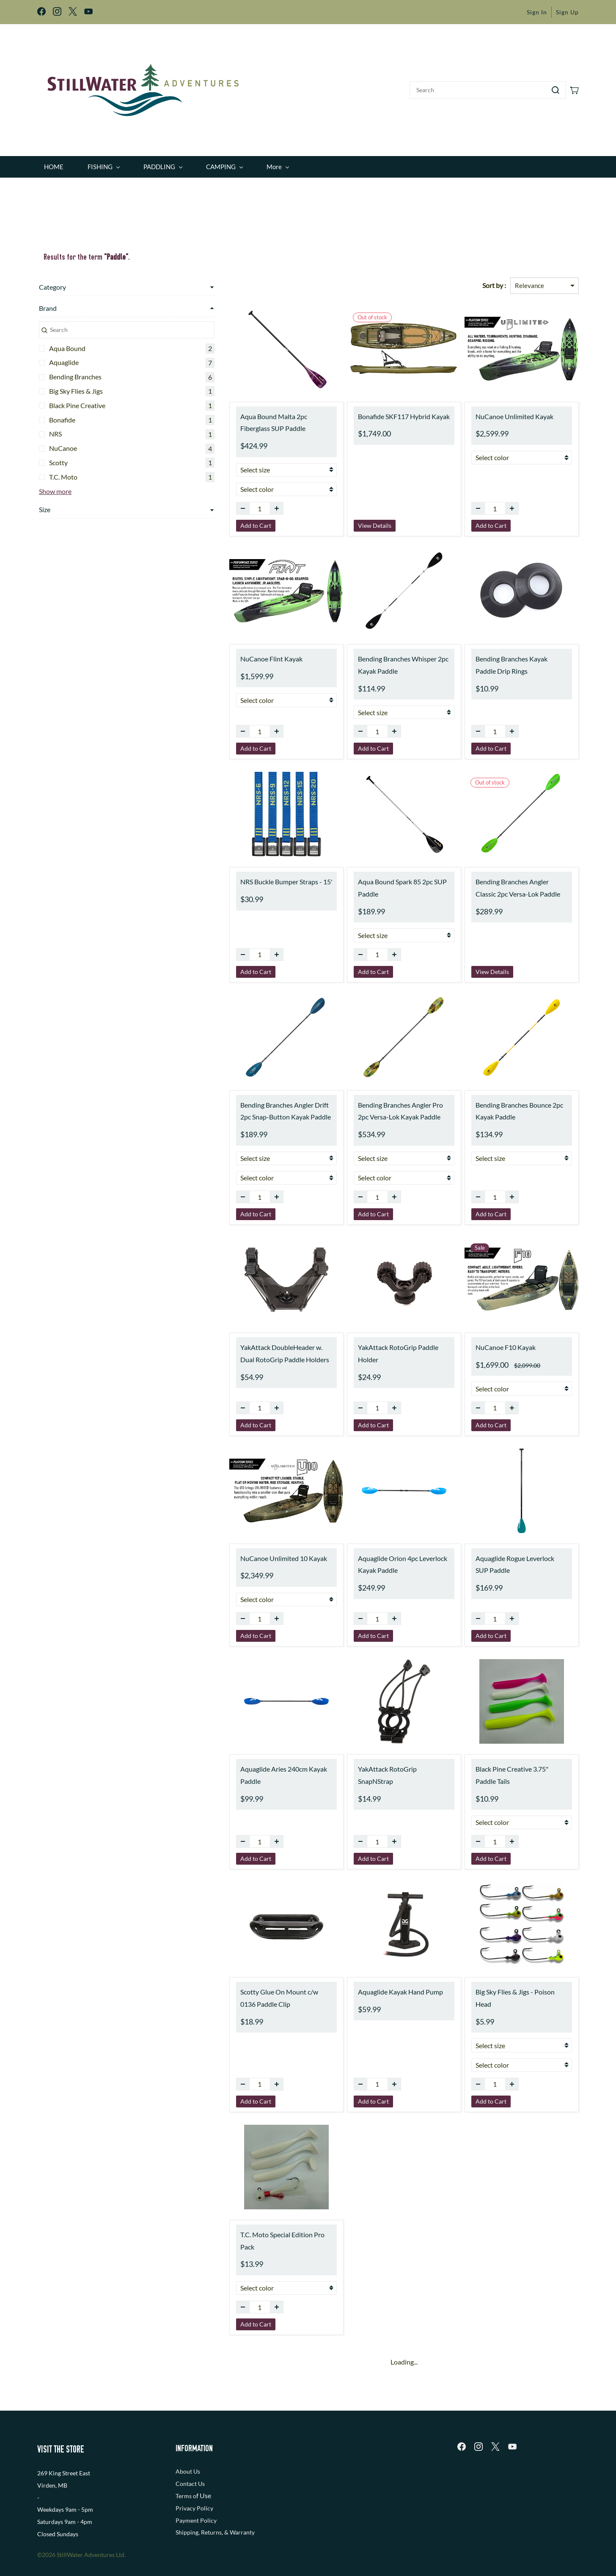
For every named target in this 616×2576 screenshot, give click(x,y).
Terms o (186, 2465)
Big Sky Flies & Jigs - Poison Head (508, 1986)
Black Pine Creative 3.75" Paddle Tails (507, 1769)
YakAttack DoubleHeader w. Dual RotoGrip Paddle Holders (241, 1348)
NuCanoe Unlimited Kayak (499, 410)
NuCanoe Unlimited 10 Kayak (236, 1552)
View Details (343, 520)
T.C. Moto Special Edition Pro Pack (242, 2217)
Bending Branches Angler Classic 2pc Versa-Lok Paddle (513, 882)
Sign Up (567, 12)
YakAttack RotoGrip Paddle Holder (378, 1342)
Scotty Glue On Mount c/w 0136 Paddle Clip (240, 1992)
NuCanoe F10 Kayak (490, 1342)
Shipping (187, 2502)
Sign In (537, 12)
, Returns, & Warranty (226, 2502)
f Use (203, 2465)
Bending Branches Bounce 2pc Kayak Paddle (513, 1105)
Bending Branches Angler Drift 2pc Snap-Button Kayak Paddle (243, 1105)
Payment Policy (196, 2490)
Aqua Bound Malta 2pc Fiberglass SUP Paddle (242, 416)
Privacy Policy (194, 2478)
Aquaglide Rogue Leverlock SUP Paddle (506, 1558)
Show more (53, 484)
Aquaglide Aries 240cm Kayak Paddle (236, 1769)
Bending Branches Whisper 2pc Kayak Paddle (372, 659)
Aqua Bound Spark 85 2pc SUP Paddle (371, 882)
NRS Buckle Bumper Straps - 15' (239, 876)
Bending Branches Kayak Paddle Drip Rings (514, 659)
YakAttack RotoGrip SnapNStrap (374, 1763)
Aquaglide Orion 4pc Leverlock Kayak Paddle (371, 1558)
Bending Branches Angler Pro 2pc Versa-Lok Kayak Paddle (375, 1105)
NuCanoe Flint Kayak (224, 653)
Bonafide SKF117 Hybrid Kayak (372, 410)
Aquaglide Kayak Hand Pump (369, 1986)
